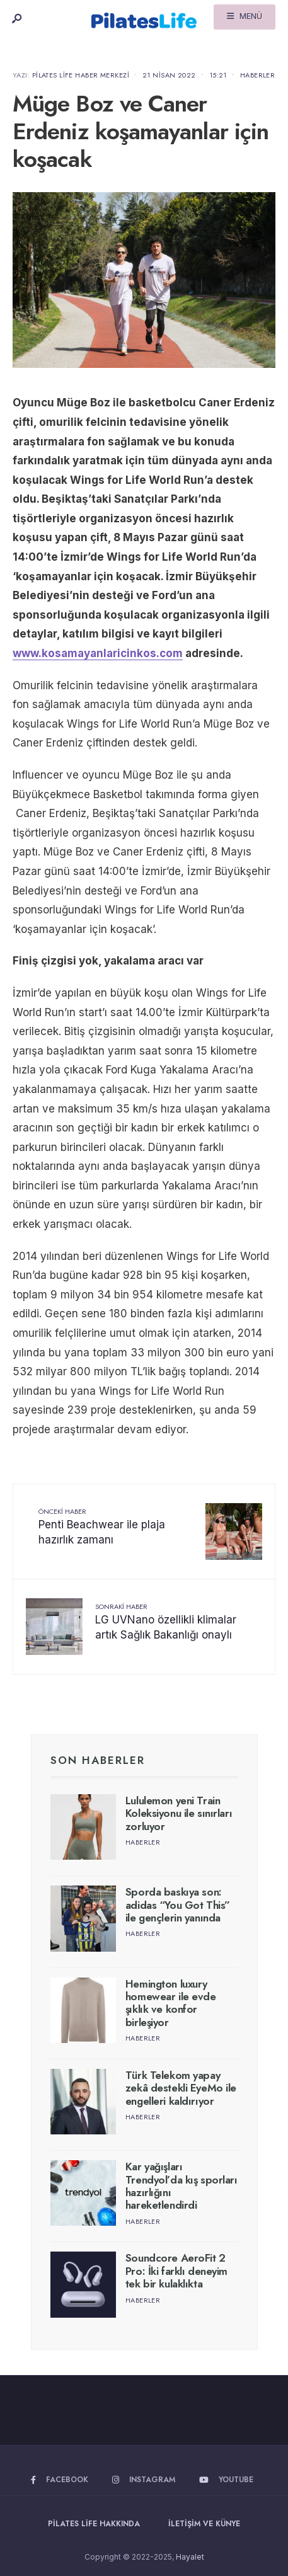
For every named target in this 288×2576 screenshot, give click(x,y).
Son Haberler (97, 1760)
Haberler (257, 75)
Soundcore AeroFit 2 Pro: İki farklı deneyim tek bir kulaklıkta (176, 2270)
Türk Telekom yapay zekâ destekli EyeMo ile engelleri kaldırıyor (180, 2088)
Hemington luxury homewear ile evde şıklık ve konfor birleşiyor (170, 2003)
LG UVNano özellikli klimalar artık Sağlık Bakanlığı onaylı (165, 1621)
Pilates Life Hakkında (94, 2523)
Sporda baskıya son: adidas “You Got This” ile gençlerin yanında (177, 1904)
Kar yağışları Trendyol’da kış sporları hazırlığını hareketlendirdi (181, 2185)
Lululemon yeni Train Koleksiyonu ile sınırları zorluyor (178, 1813)
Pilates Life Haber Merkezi (80, 75)
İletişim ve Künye (204, 2523)
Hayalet (190, 2557)
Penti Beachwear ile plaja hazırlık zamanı (101, 1526)
